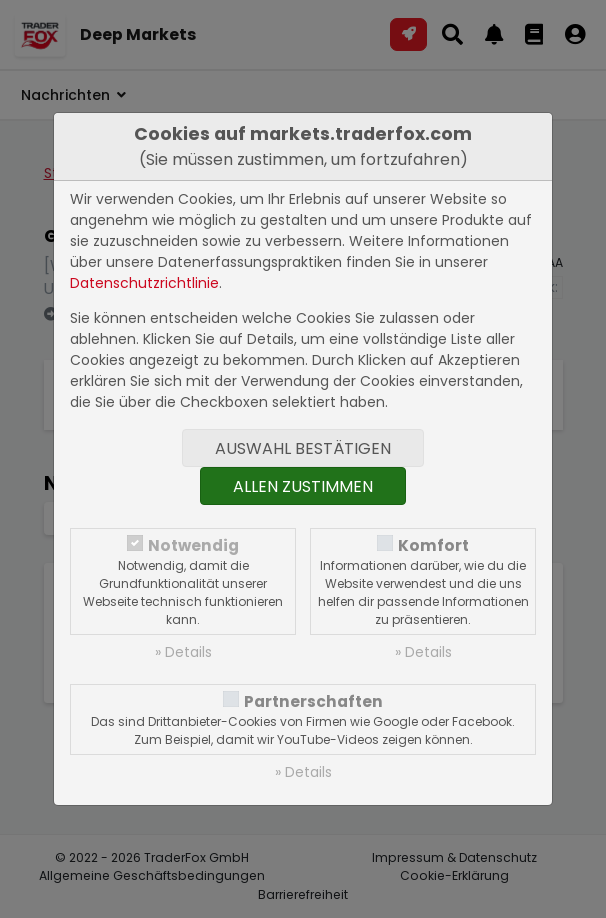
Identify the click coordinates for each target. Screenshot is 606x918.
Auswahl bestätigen (303, 448)
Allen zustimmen (303, 486)
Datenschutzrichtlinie (144, 283)
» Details (183, 652)
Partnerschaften (313, 701)
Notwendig (193, 545)
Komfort (433, 545)
